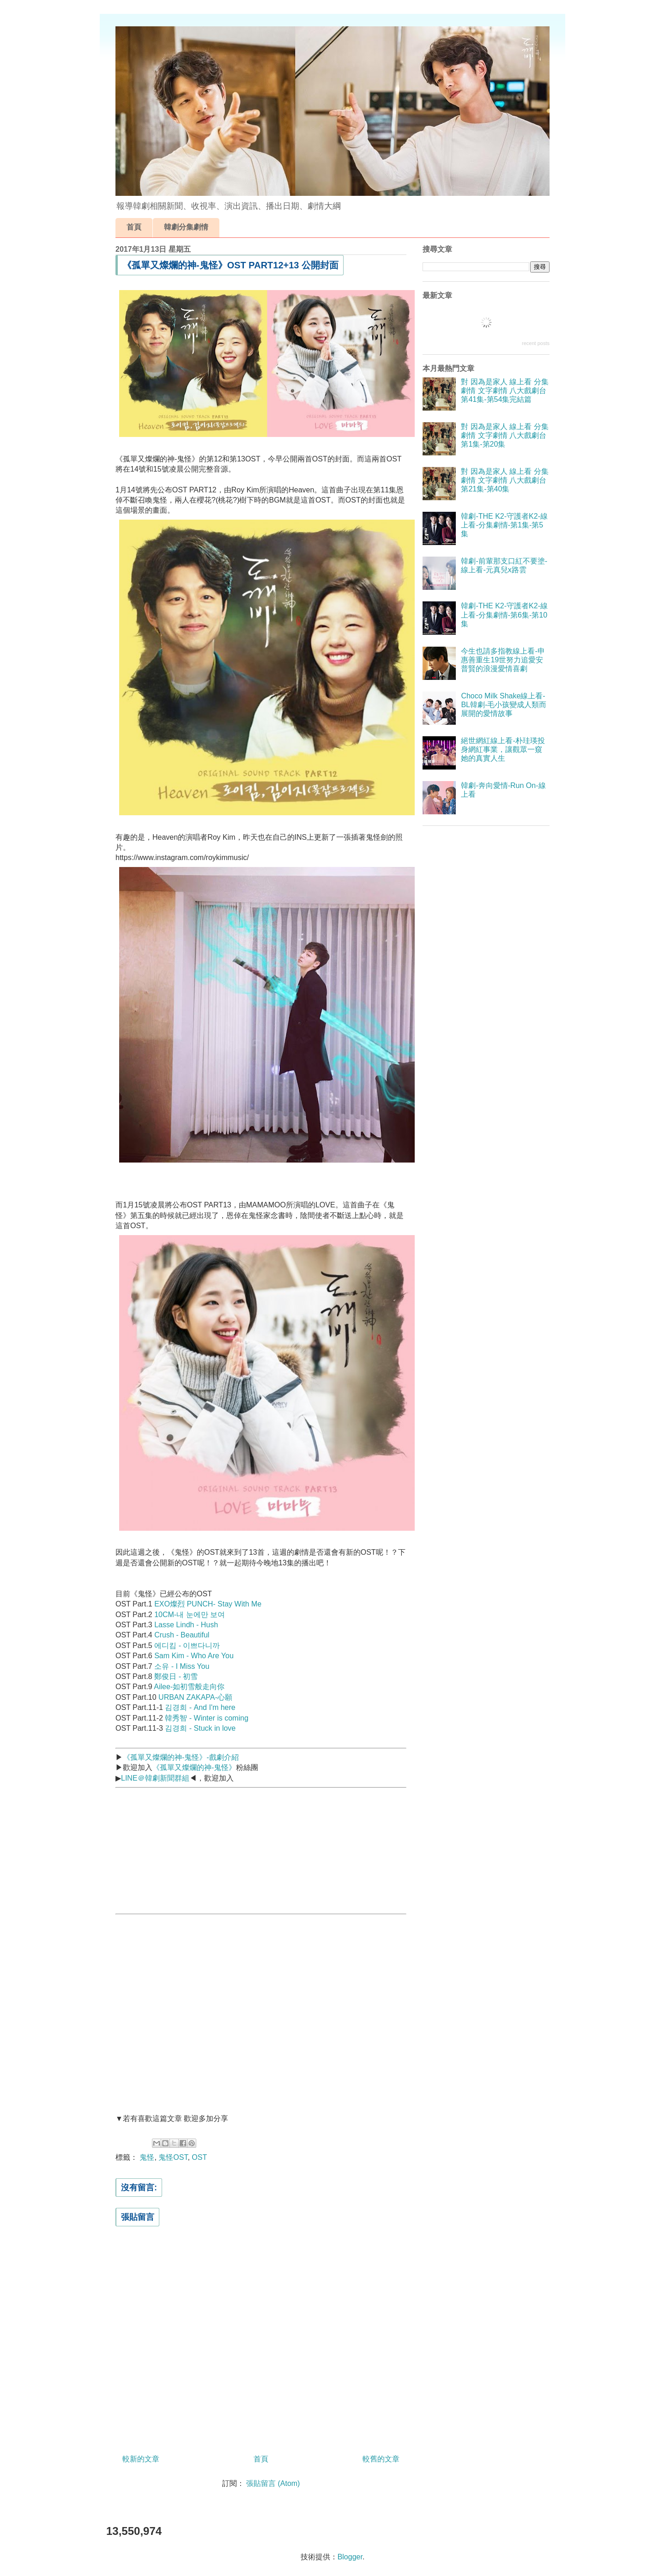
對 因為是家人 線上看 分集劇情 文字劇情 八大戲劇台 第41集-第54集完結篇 (504, 390)
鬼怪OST (172, 2157)
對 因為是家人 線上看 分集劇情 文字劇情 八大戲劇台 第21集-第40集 (504, 480)
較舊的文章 (381, 2459)
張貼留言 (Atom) (273, 2483)
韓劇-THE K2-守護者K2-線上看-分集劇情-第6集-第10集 (504, 614)
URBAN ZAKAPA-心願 (195, 1697)
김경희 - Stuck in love (200, 1728)
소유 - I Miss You (181, 1666)
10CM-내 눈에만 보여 (189, 1614)
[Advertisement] (184, 1849)
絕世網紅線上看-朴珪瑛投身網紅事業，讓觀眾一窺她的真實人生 (502, 749)
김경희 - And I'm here (200, 1707)
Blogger (350, 2557)
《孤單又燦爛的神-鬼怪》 (194, 1767)
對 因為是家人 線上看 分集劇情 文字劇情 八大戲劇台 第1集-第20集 (504, 435)
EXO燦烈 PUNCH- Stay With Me (207, 1604)
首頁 (134, 227)
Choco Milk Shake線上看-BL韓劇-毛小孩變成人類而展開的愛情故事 (503, 704)
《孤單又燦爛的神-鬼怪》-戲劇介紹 (181, 1757)
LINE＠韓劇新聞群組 (155, 1778)
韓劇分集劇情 (186, 227)
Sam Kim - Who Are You (194, 1656)
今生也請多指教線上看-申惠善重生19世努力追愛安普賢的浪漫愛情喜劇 (502, 660)
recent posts (536, 343)
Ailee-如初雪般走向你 (189, 1687)
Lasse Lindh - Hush (186, 1625)
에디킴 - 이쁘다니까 (187, 1645)
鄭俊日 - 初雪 (176, 1676)
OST (199, 2157)
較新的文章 (140, 2459)
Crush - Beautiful (181, 1635)
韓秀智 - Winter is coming (206, 1718)
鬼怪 (146, 2157)
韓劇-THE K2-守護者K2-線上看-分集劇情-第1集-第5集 (504, 525)
